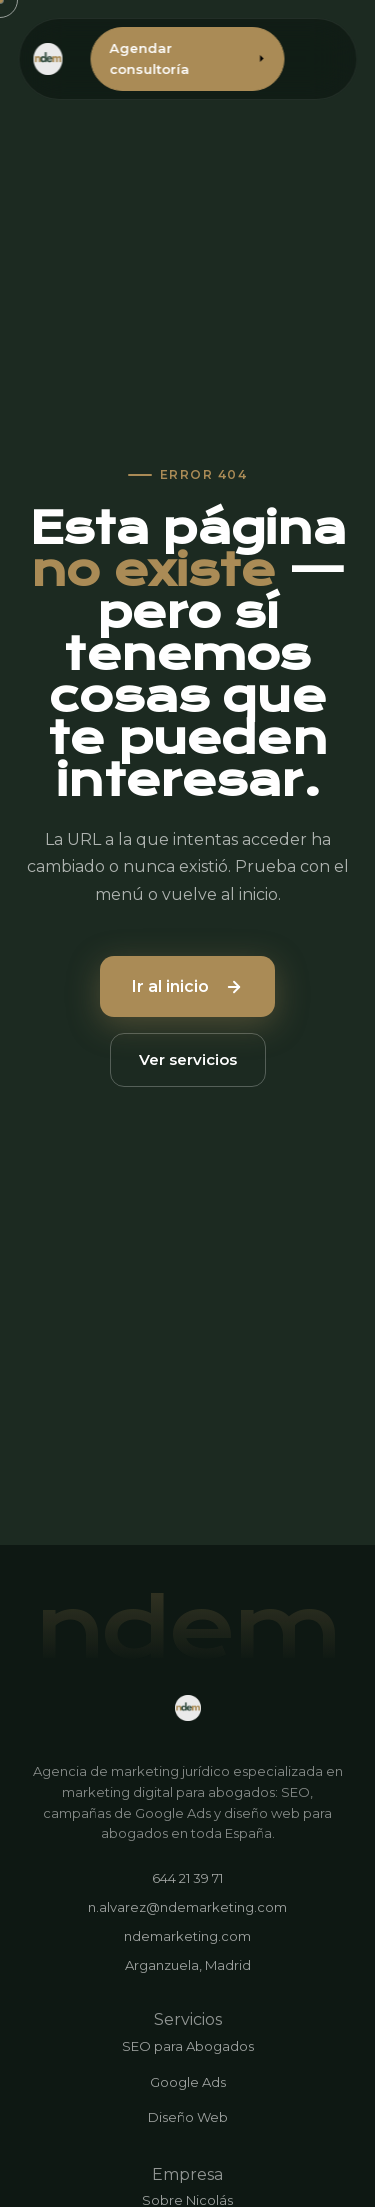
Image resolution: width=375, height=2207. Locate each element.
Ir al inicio (187, 986)
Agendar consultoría (187, 58)
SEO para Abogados (188, 2046)
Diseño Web (188, 2117)
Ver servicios (188, 1059)
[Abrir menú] (330, 59)
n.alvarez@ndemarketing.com (187, 1907)
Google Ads (188, 2082)
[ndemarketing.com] (188, 1708)
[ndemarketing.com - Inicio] (48, 59)
